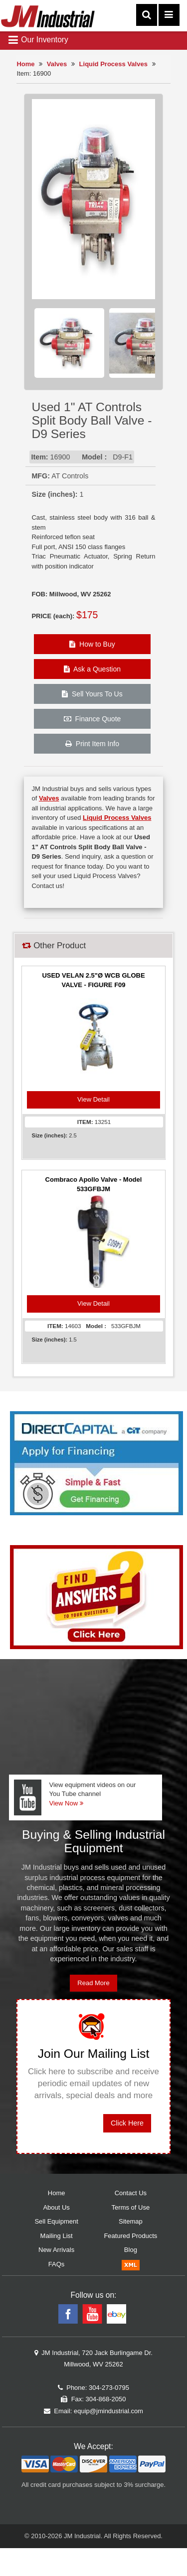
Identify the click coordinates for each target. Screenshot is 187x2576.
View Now (66, 1803)
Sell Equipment (56, 2221)
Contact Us (131, 2193)
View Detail (93, 1099)
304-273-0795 (109, 2387)
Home (25, 64)
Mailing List (56, 2236)
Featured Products (130, 2236)
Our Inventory (37, 39)
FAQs (56, 2264)
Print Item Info (92, 744)
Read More (93, 1983)
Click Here (127, 2123)
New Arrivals (56, 2249)
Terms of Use (131, 2207)
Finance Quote (92, 719)
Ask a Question (92, 669)
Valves (57, 64)
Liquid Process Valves (113, 64)
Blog (130, 2249)
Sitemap (131, 2221)
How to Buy (92, 644)
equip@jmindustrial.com (108, 2411)
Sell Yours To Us (92, 694)
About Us (56, 2207)
